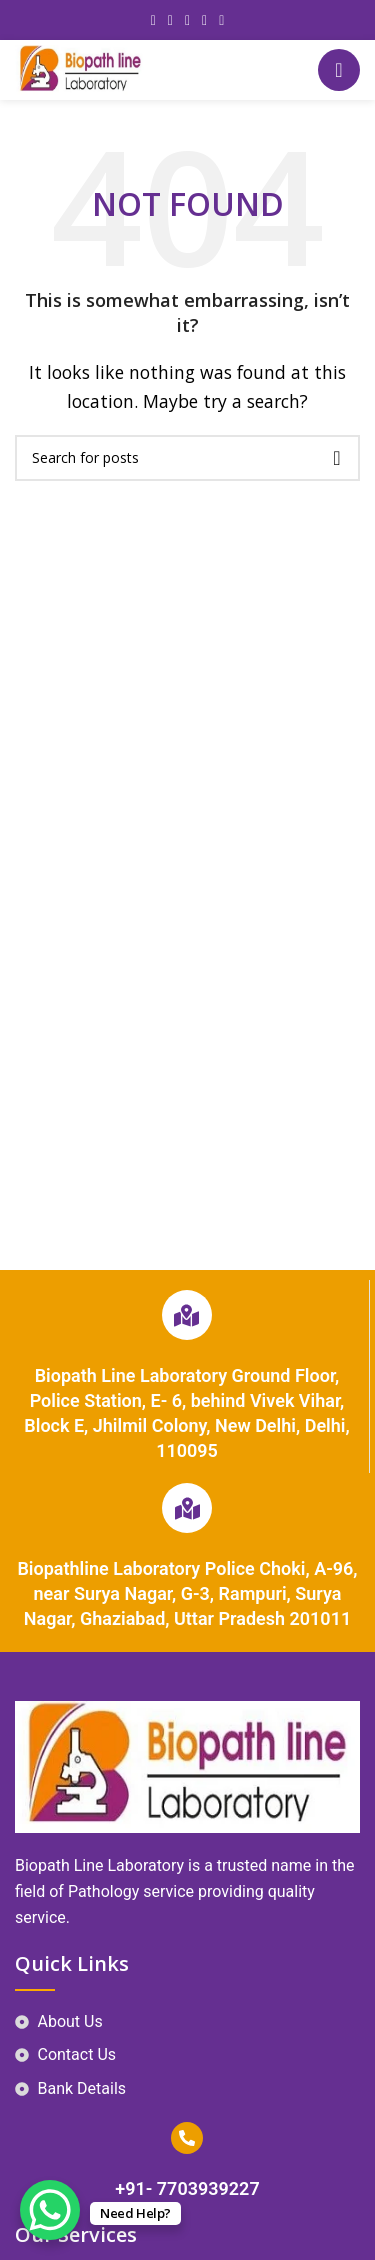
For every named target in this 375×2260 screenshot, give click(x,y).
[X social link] (170, 20)
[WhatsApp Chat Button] (50, 2210)
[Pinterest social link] (187, 20)
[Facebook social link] (153, 20)
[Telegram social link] (221, 20)
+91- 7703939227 (187, 2188)
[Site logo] (80, 68)
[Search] (187, 458)
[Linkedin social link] (204, 20)
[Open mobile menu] (339, 70)
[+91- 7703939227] (187, 2138)
